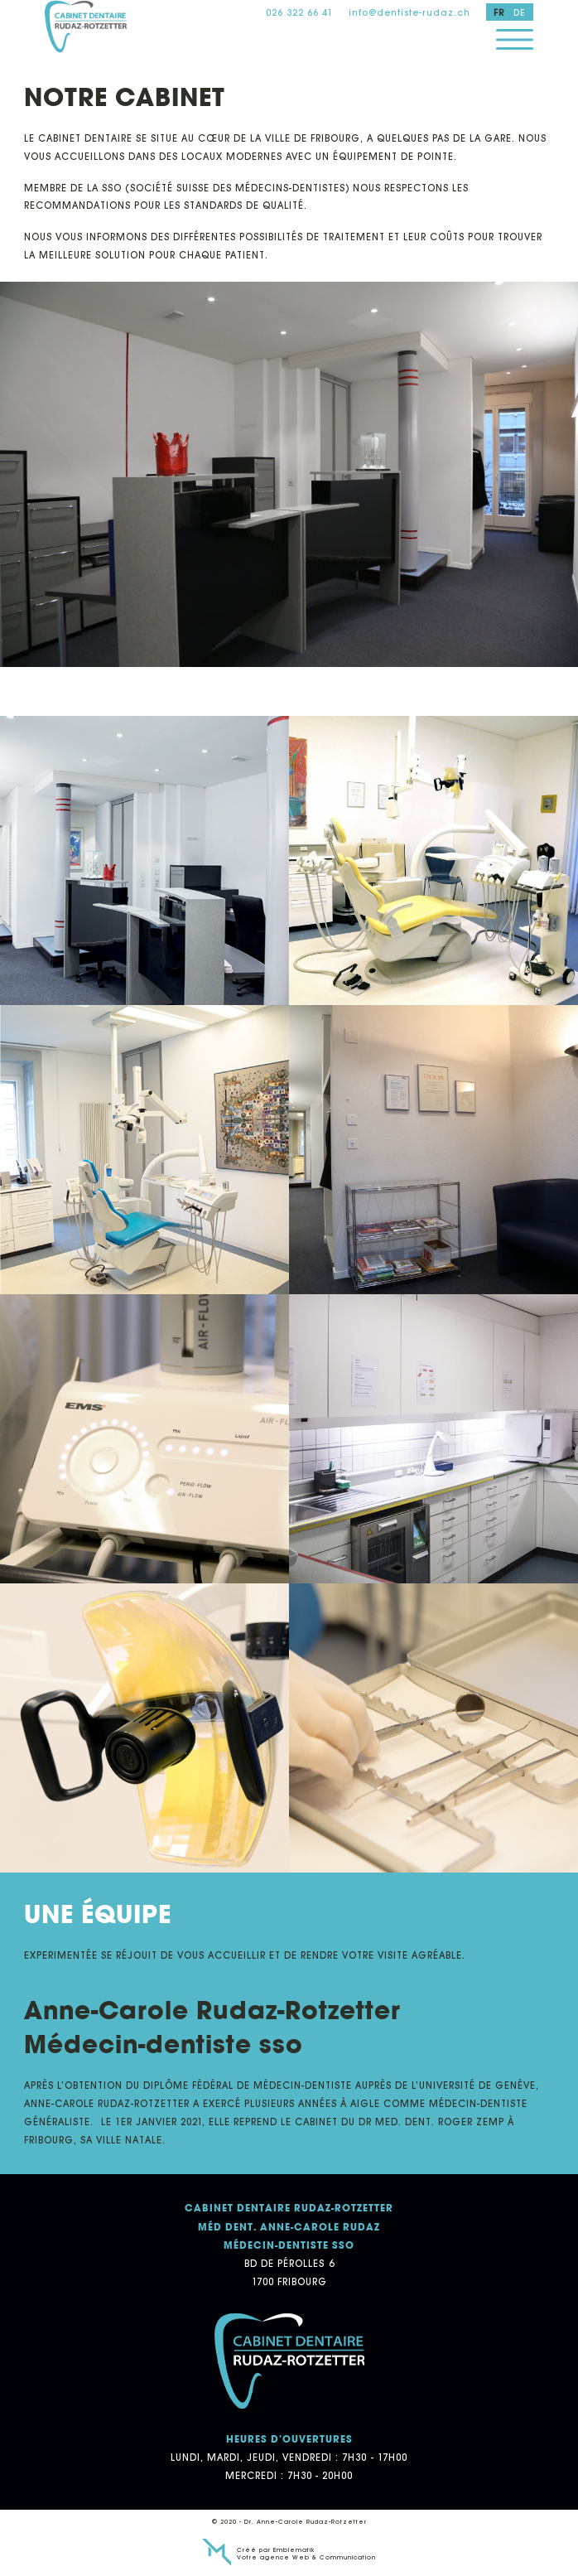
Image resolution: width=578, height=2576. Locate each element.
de (519, 12)
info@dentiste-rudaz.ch (409, 12)
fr (499, 12)
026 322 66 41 (299, 12)
